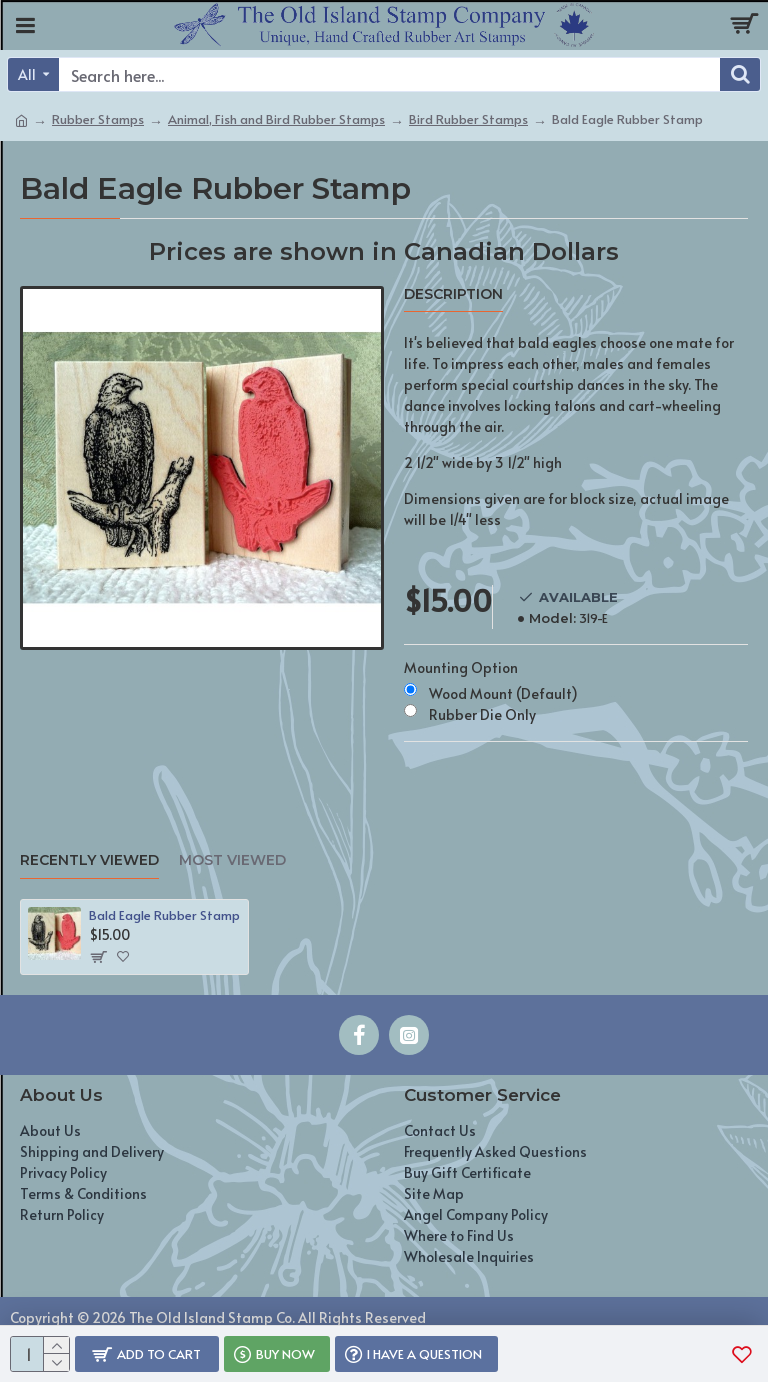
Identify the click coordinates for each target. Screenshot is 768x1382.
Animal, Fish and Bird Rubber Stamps (276, 119)
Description (453, 294)
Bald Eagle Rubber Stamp (164, 915)
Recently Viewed (89, 860)
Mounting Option (461, 667)
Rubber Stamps (98, 119)
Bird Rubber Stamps (468, 119)
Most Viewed (232, 860)
